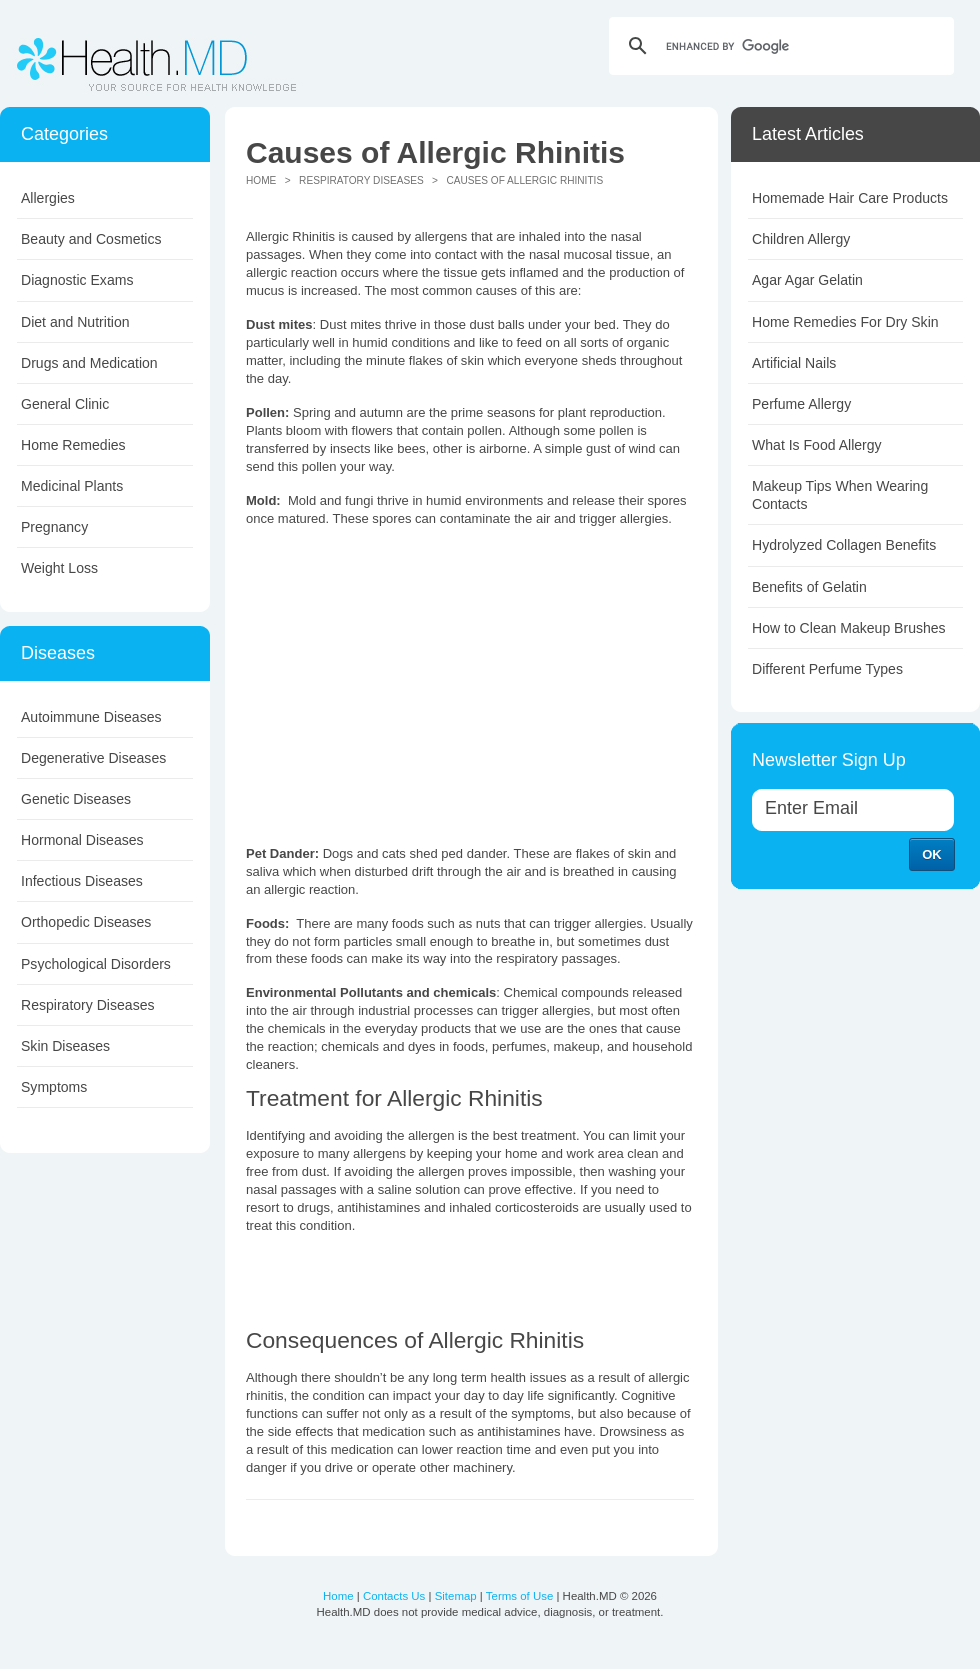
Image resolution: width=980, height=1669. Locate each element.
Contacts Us (394, 1596)
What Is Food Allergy (817, 445)
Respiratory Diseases (88, 1005)
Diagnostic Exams (77, 280)
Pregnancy (54, 527)
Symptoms (54, 1087)
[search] (778, 46)
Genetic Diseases (76, 799)
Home (261, 180)
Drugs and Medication (89, 363)
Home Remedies (73, 445)
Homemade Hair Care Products (850, 198)
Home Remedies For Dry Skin (845, 322)
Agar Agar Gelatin (807, 280)
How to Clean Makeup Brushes (849, 628)
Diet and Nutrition (75, 322)
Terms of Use (519, 1596)
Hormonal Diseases (82, 840)
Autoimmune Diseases (91, 717)
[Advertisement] (414, 684)
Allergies (48, 198)
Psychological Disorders (96, 964)
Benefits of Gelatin (809, 587)
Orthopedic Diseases (86, 922)
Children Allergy (801, 239)
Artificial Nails (794, 363)
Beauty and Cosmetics (91, 239)
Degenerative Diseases (93, 758)
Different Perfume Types (827, 669)
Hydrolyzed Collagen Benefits (844, 545)
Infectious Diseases (82, 881)
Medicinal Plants (72, 486)
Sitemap (456, 1596)
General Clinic (65, 404)
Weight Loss (59, 568)
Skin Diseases (65, 1046)
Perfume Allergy (801, 404)
